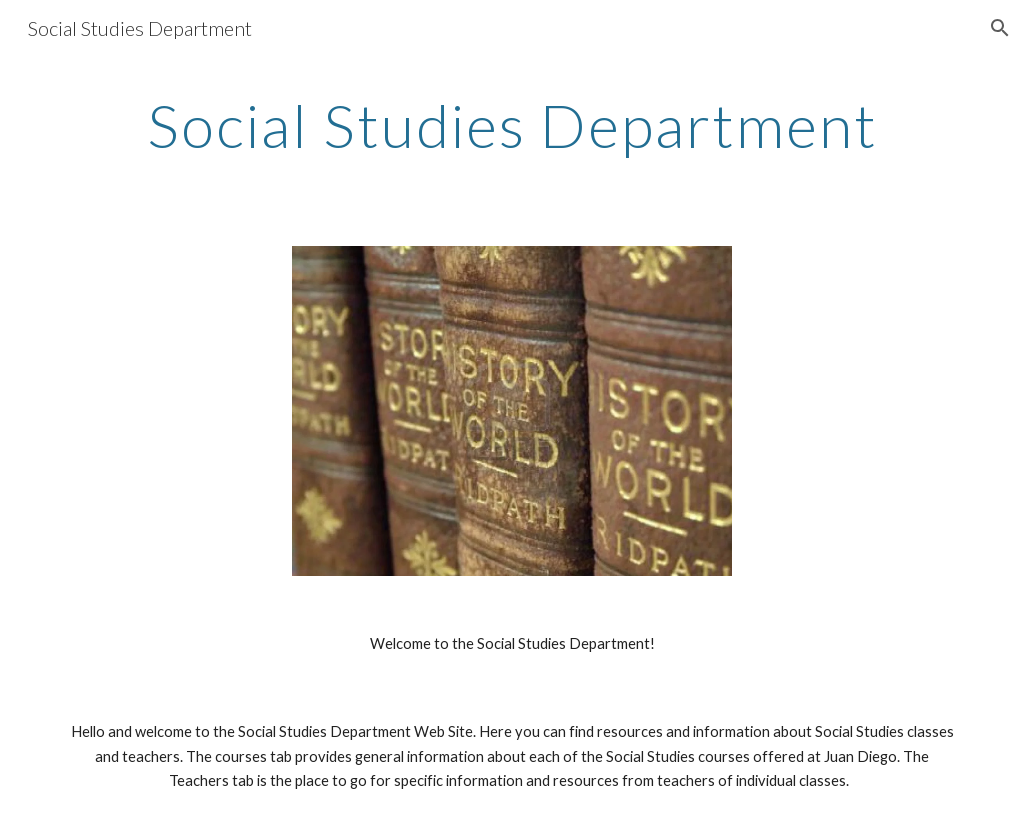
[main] (512, 125)
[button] (1000, 28)
